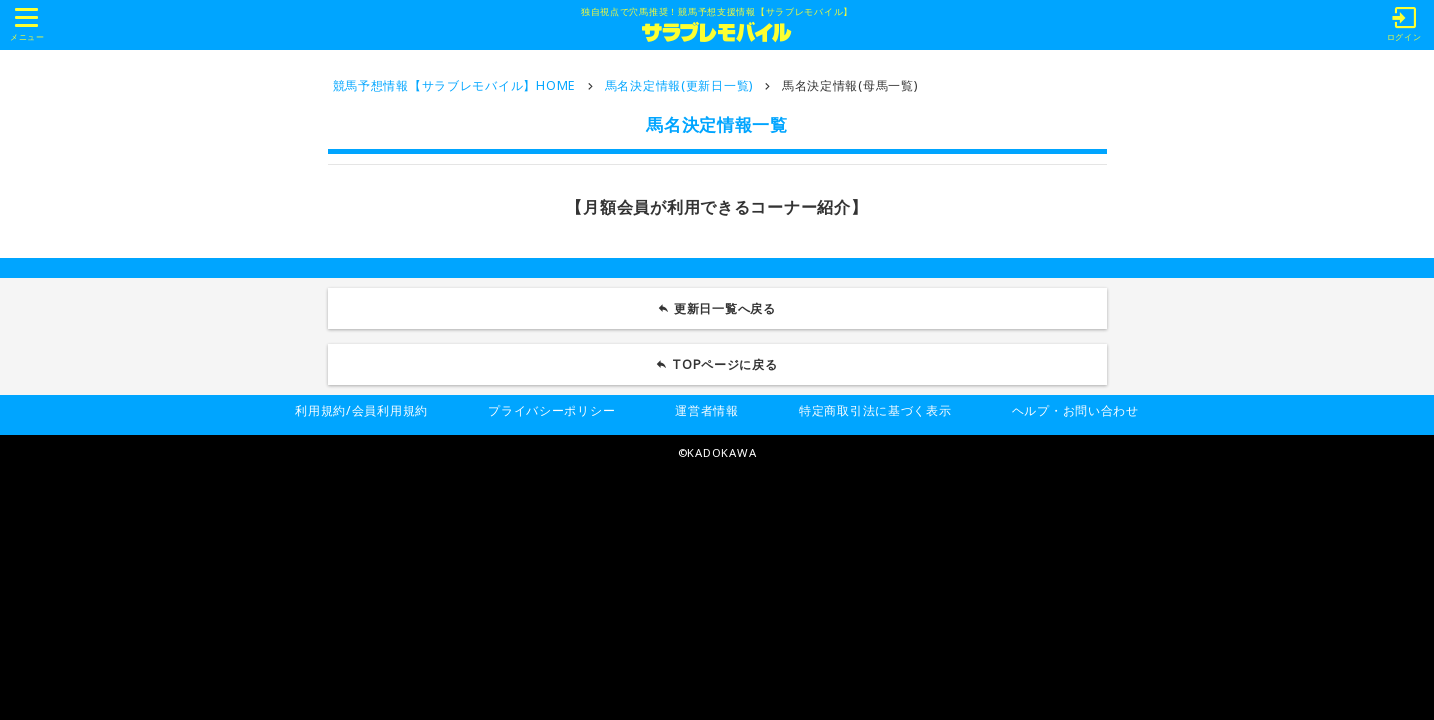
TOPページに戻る (725, 364)
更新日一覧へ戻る (725, 308)
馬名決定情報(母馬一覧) (850, 85)
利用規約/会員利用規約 (361, 410)
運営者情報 (707, 410)
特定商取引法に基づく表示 (875, 410)
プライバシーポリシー (551, 410)
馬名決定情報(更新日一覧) (679, 85)
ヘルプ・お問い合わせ (1075, 410)
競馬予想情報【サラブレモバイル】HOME (454, 85)
